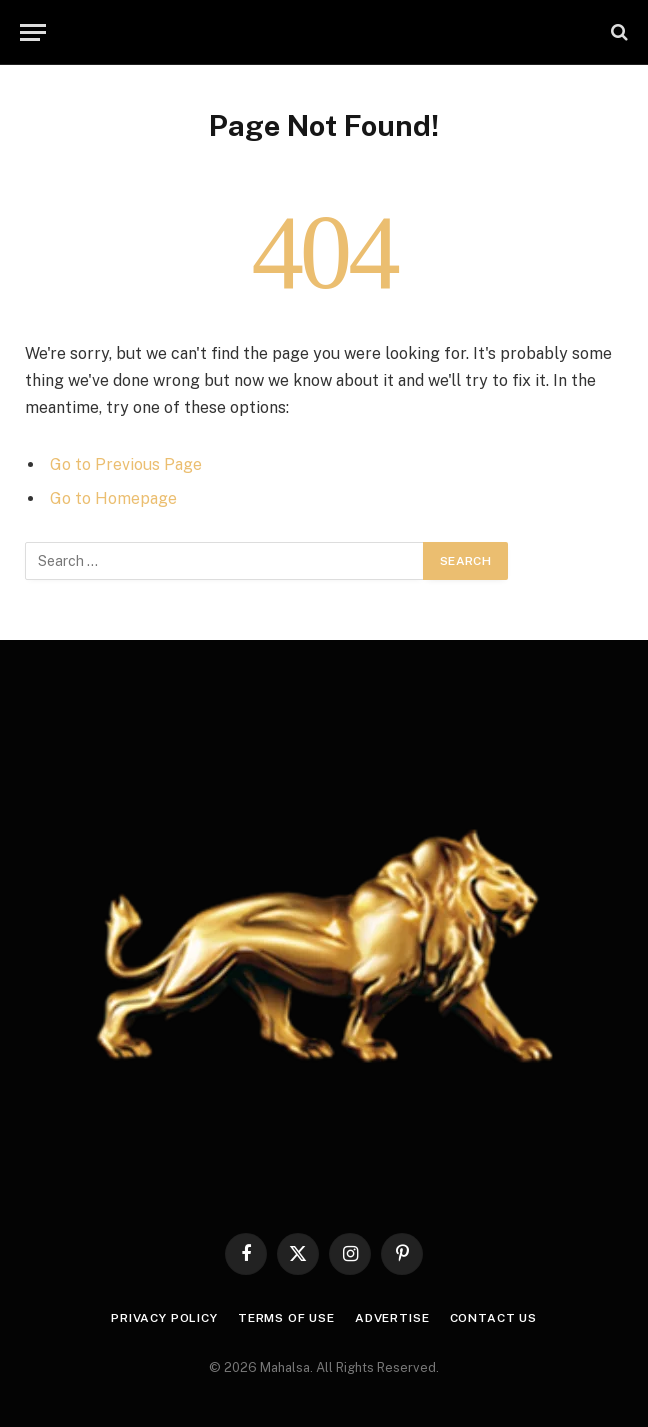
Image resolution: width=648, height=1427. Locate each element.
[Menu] (33, 32)
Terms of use (286, 1318)
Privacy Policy (164, 1318)
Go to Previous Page (126, 464)
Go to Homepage (113, 498)
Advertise (392, 1318)
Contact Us (493, 1318)
